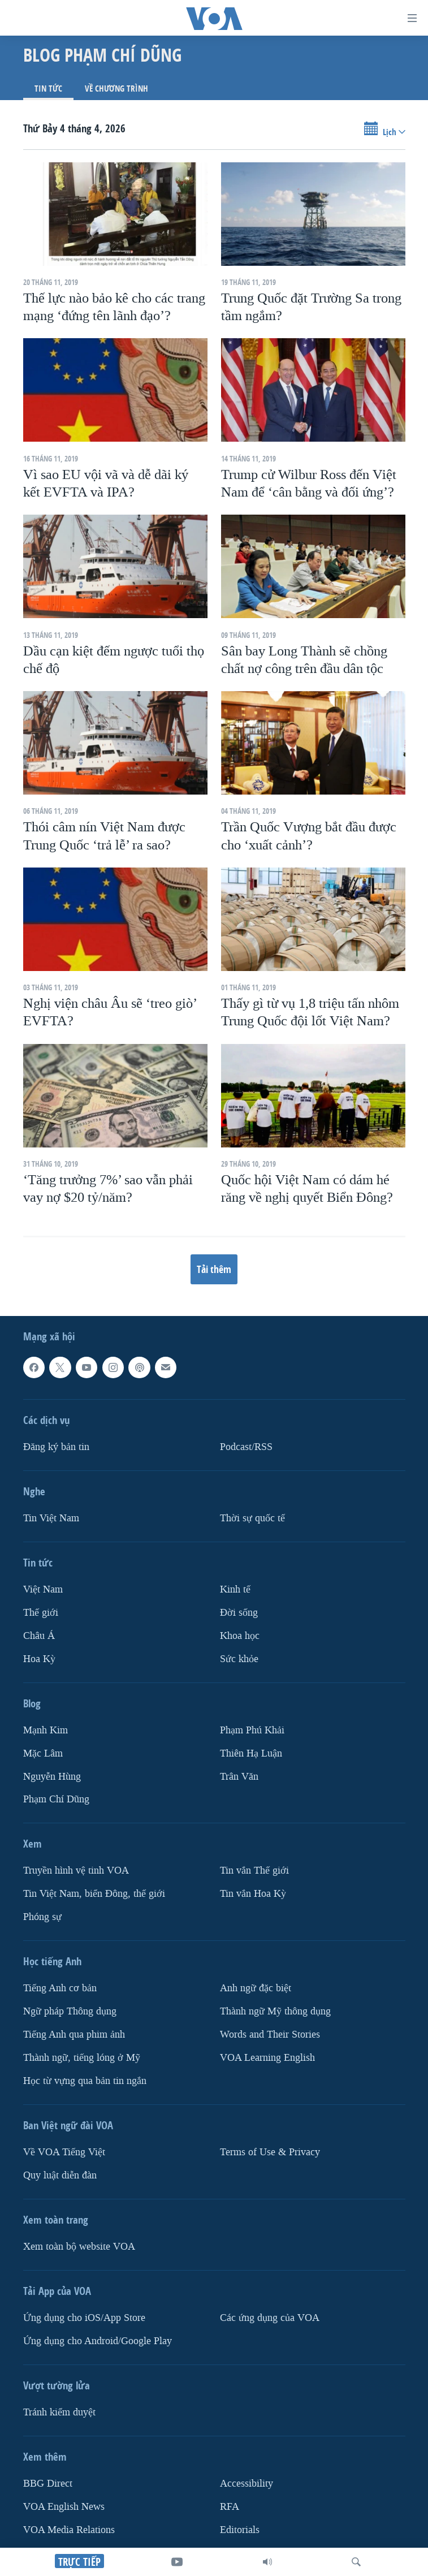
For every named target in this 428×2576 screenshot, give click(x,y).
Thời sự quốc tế (252, 1518)
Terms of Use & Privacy (270, 2152)
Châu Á (39, 1635)
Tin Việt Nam (51, 1518)
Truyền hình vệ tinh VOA (76, 1871)
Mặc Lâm (43, 1753)
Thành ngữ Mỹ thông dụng (275, 2011)
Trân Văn (239, 1776)
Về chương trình (116, 88)
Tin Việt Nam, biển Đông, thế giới (94, 1894)
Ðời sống (239, 1612)
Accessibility (246, 2483)
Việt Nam (43, 1589)
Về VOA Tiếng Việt (64, 2152)
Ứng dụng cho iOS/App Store (84, 2317)
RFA (229, 2506)
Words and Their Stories (270, 2035)
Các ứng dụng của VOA (269, 2317)
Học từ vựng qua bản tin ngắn (84, 2080)
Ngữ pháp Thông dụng (69, 2011)
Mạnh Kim (45, 1730)
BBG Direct (47, 2483)
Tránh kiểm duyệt (59, 2412)
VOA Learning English (267, 2057)
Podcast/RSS (246, 1446)
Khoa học (240, 1635)
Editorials (240, 2529)
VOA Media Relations (69, 2529)
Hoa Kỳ (39, 1658)
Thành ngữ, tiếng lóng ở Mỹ (81, 2057)
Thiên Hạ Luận (251, 1753)
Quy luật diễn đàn (60, 2175)
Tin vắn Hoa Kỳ (253, 1894)
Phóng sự (42, 1917)
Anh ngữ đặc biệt (255, 1988)
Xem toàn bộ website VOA (79, 2246)
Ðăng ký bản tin (56, 1446)
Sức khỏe (239, 1658)
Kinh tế (235, 1589)
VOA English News (64, 2506)
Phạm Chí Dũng (56, 1799)
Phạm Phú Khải (252, 1730)
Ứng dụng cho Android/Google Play (97, 2341)
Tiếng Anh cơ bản (60, 1988)
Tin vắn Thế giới (254, 1871)
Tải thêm (214, 1269)
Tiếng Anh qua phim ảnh (74, 2035)
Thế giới (40, 1612)
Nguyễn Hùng (52, 1776)
